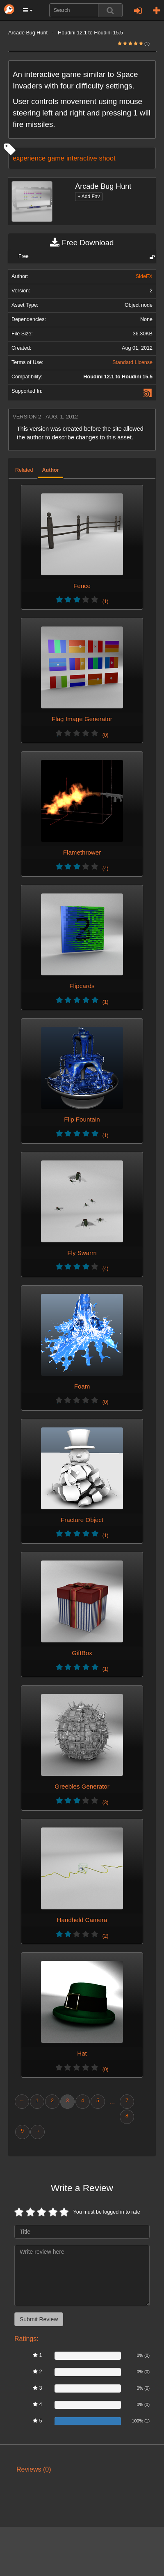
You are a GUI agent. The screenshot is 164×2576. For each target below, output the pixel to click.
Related (24, 470)
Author (50, 470)
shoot (107, 158)
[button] (28, 10)
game (56, 158)
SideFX (144, 276)
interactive (81, 158)
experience (29, 158)
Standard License (132, 362)
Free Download (82, 242)
